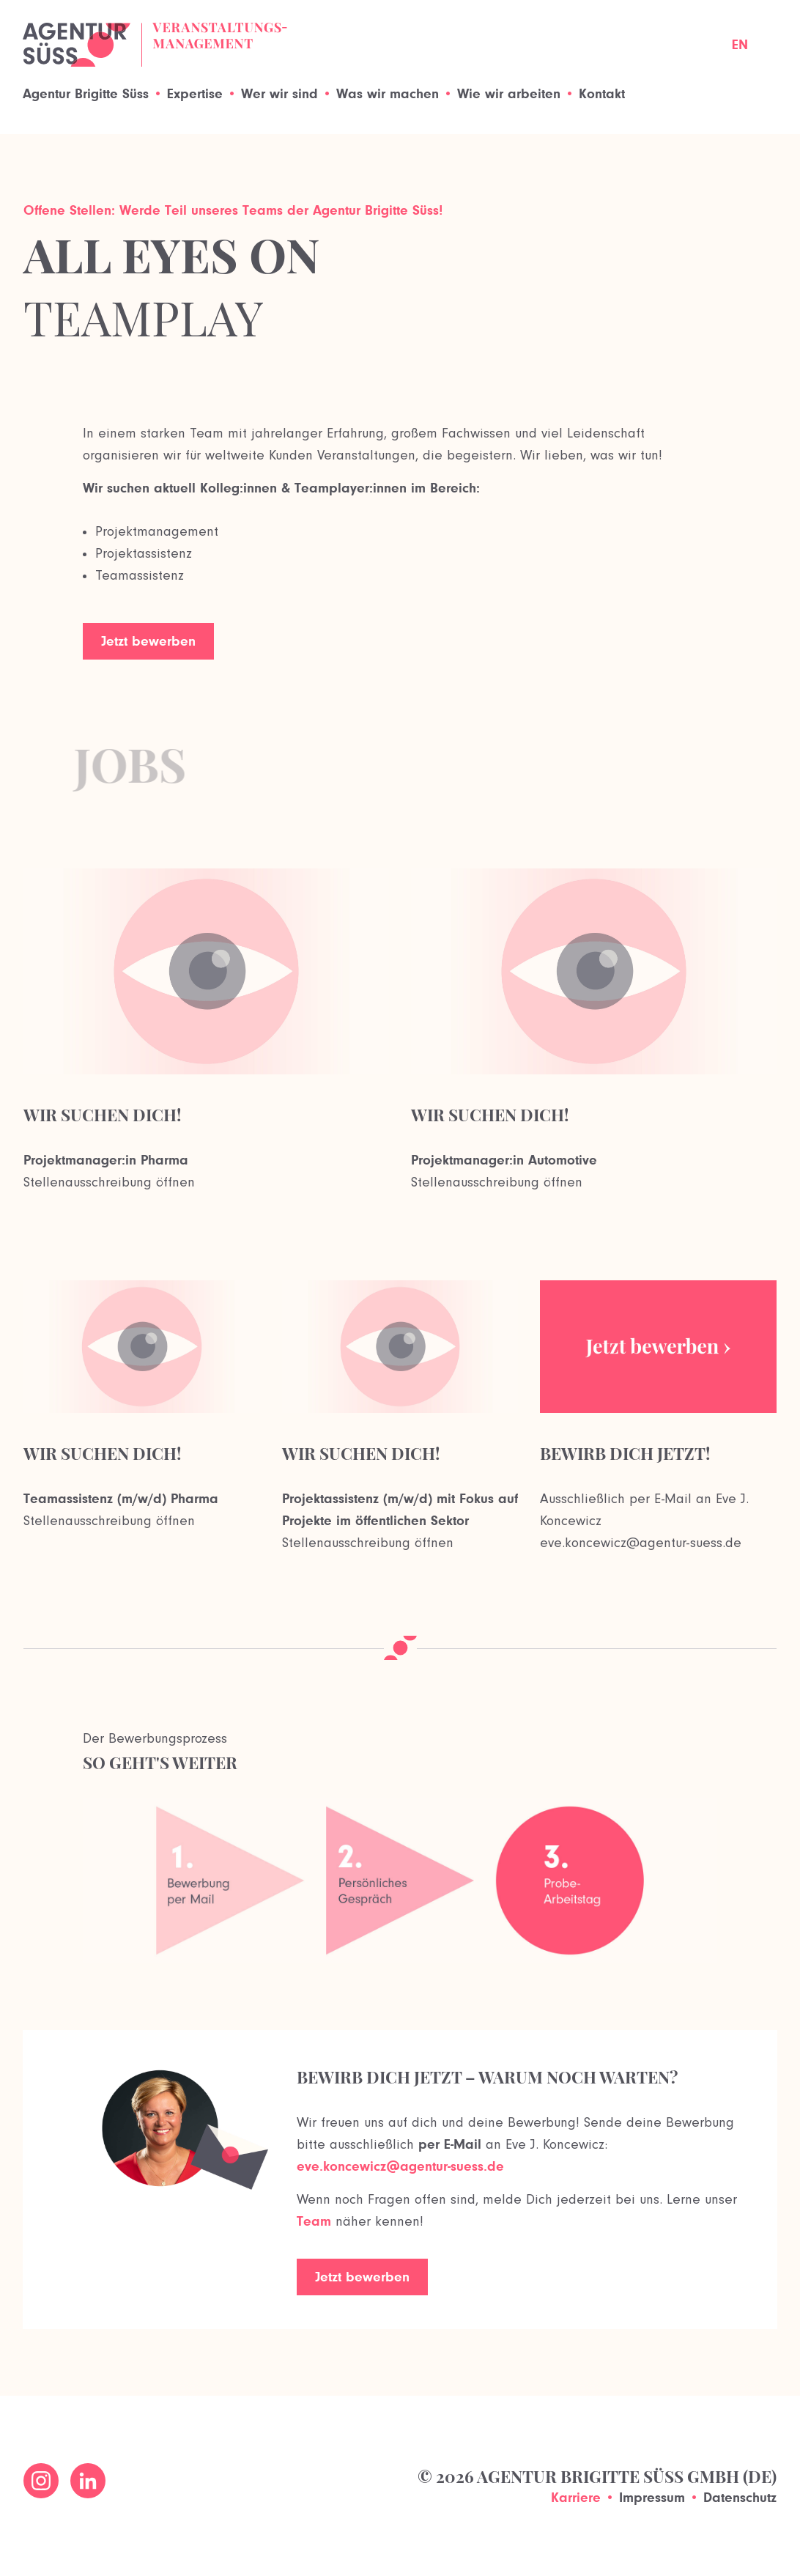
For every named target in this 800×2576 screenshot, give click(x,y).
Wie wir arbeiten (508, 93)
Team (314, 2221)
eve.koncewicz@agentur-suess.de (400, 2166)
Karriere (576, 2497)
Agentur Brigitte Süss (86, 93)
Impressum (652, 2497)
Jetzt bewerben (148, 641)
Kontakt (602, 93)
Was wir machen (387, 93)
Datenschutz (740, 2497)
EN (740, 44)
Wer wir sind (279, 93)
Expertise (195, 93)
